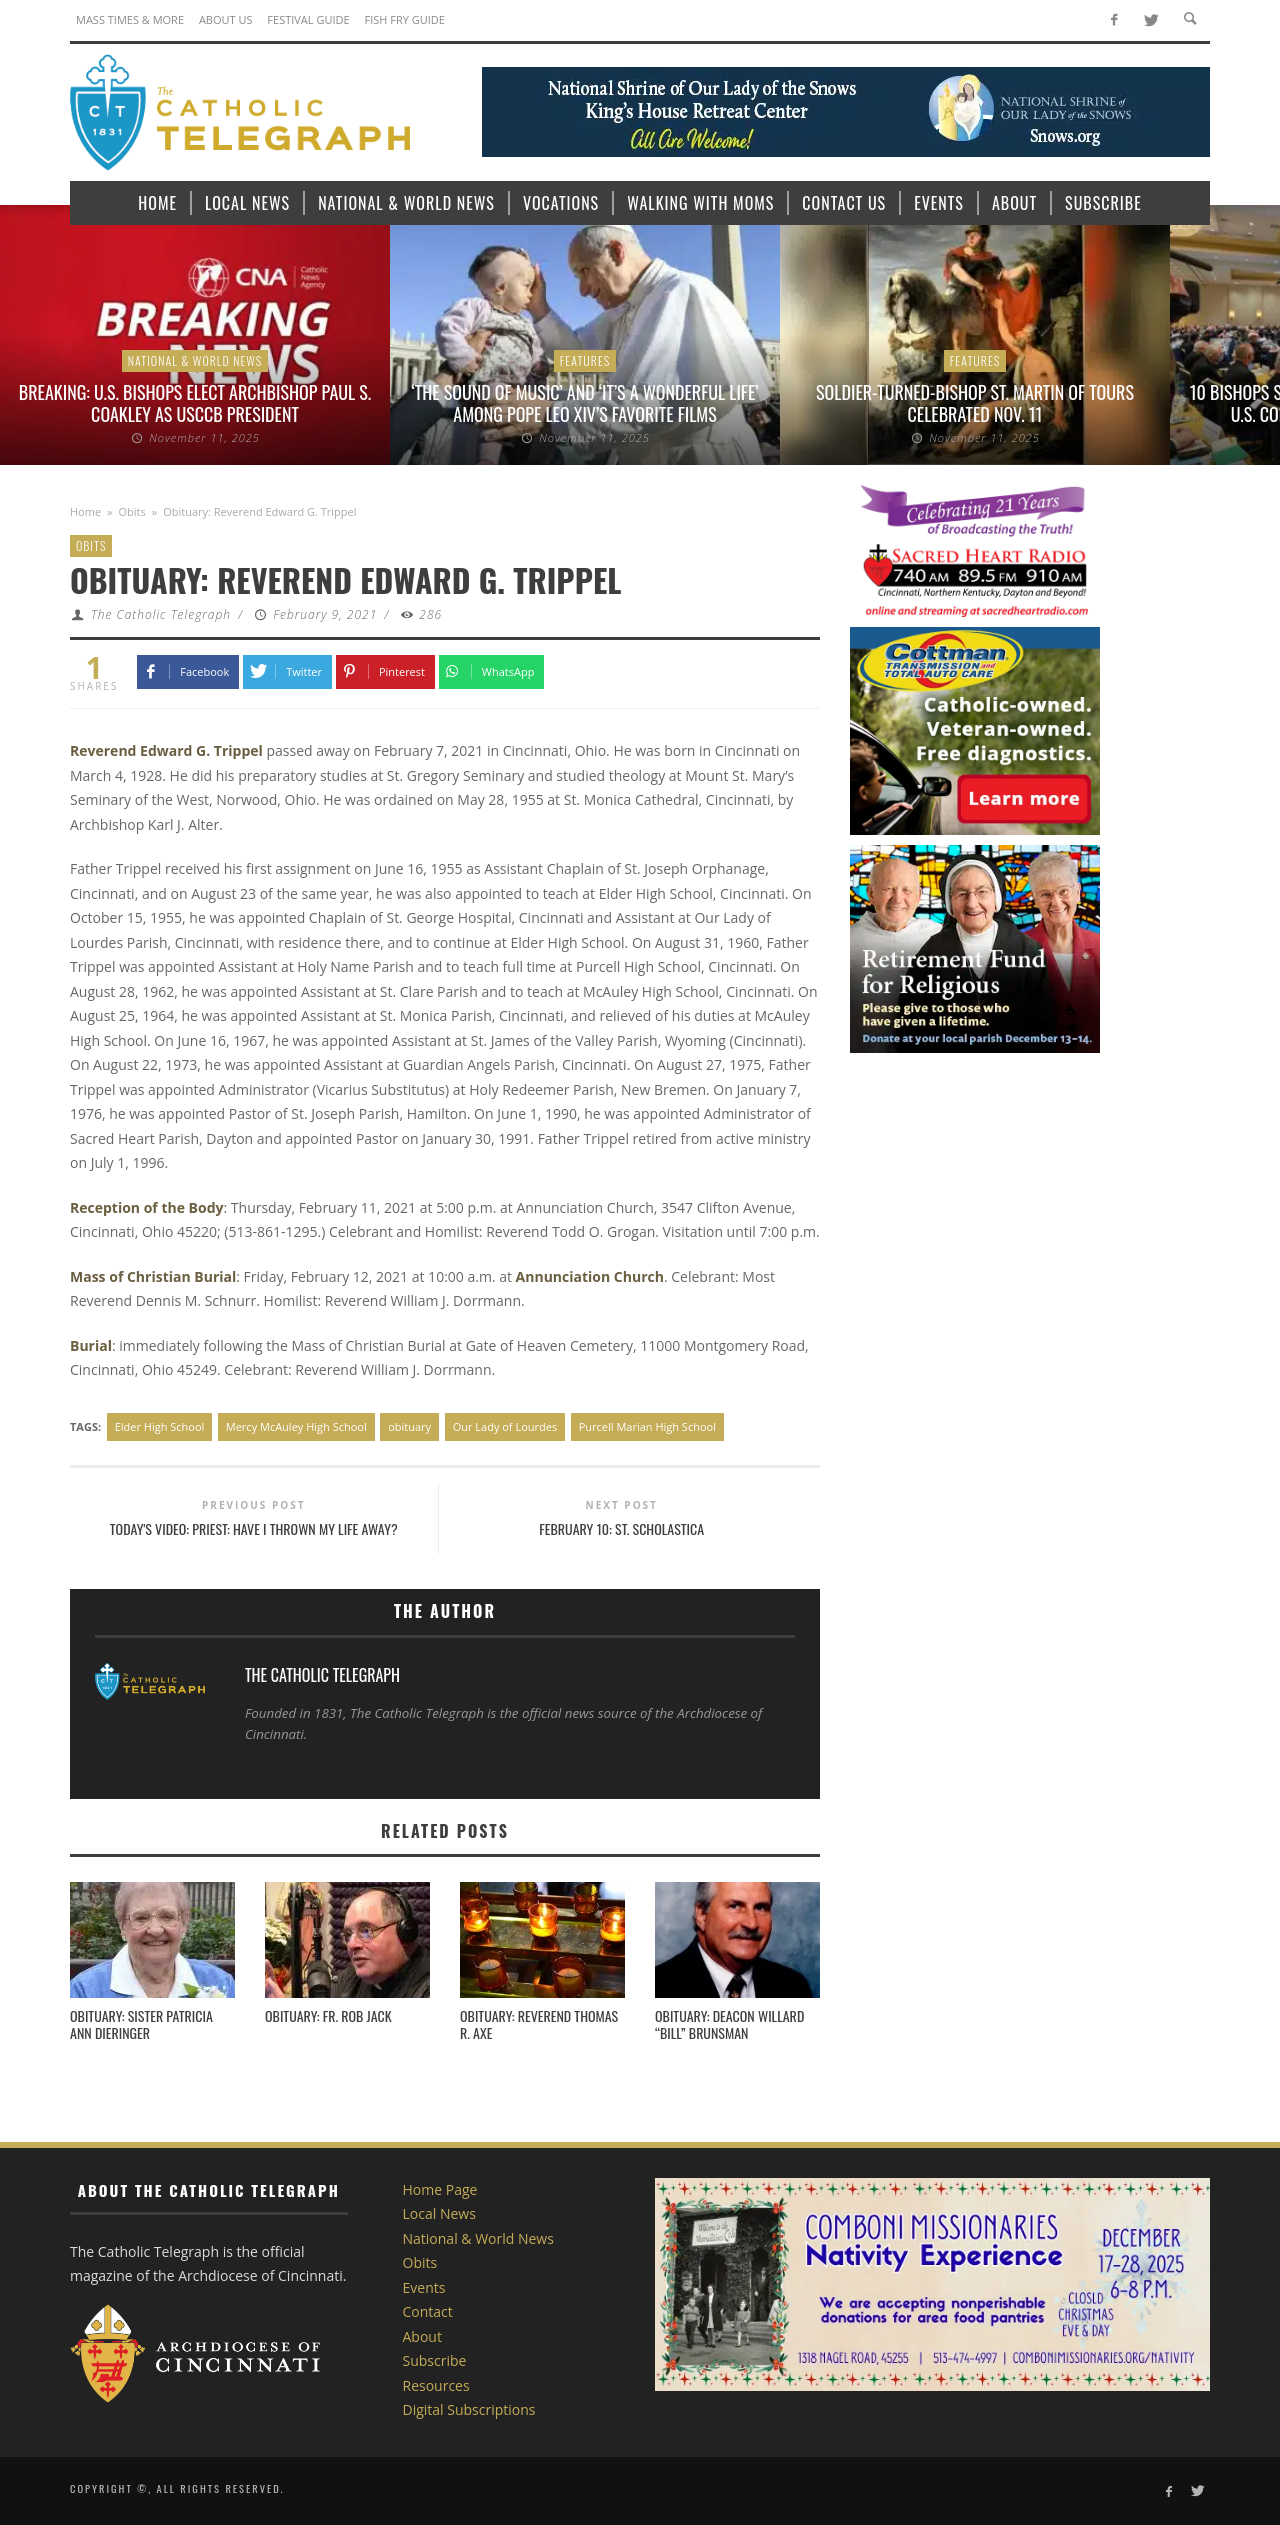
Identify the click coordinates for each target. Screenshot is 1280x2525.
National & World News (195, 360)
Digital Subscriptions (469, 2409)
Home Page (440, 2189)
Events (424, 2287)
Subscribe (435, 2360)
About (422, 2336)
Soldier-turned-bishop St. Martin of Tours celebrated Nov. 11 (975, 403)
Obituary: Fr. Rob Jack (328, 2015)
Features (585, 360)
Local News (439, 2213)
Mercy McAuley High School (296, 1426)
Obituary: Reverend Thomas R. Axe (539, 2024)
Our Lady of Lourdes (505, 1426)
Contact (428, 2311)
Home (85, 511)
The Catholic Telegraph (161, 614)
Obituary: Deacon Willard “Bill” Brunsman (729, 2024)
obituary (409, 1426)
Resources (436, 2385)
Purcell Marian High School (647, 1426)
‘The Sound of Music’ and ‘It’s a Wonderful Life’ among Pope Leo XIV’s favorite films (585, 403)
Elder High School (160, 1426)
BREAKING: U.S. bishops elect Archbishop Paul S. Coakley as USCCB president (195, 403)
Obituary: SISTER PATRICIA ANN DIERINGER (141, 2024)
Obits (132, 511)
